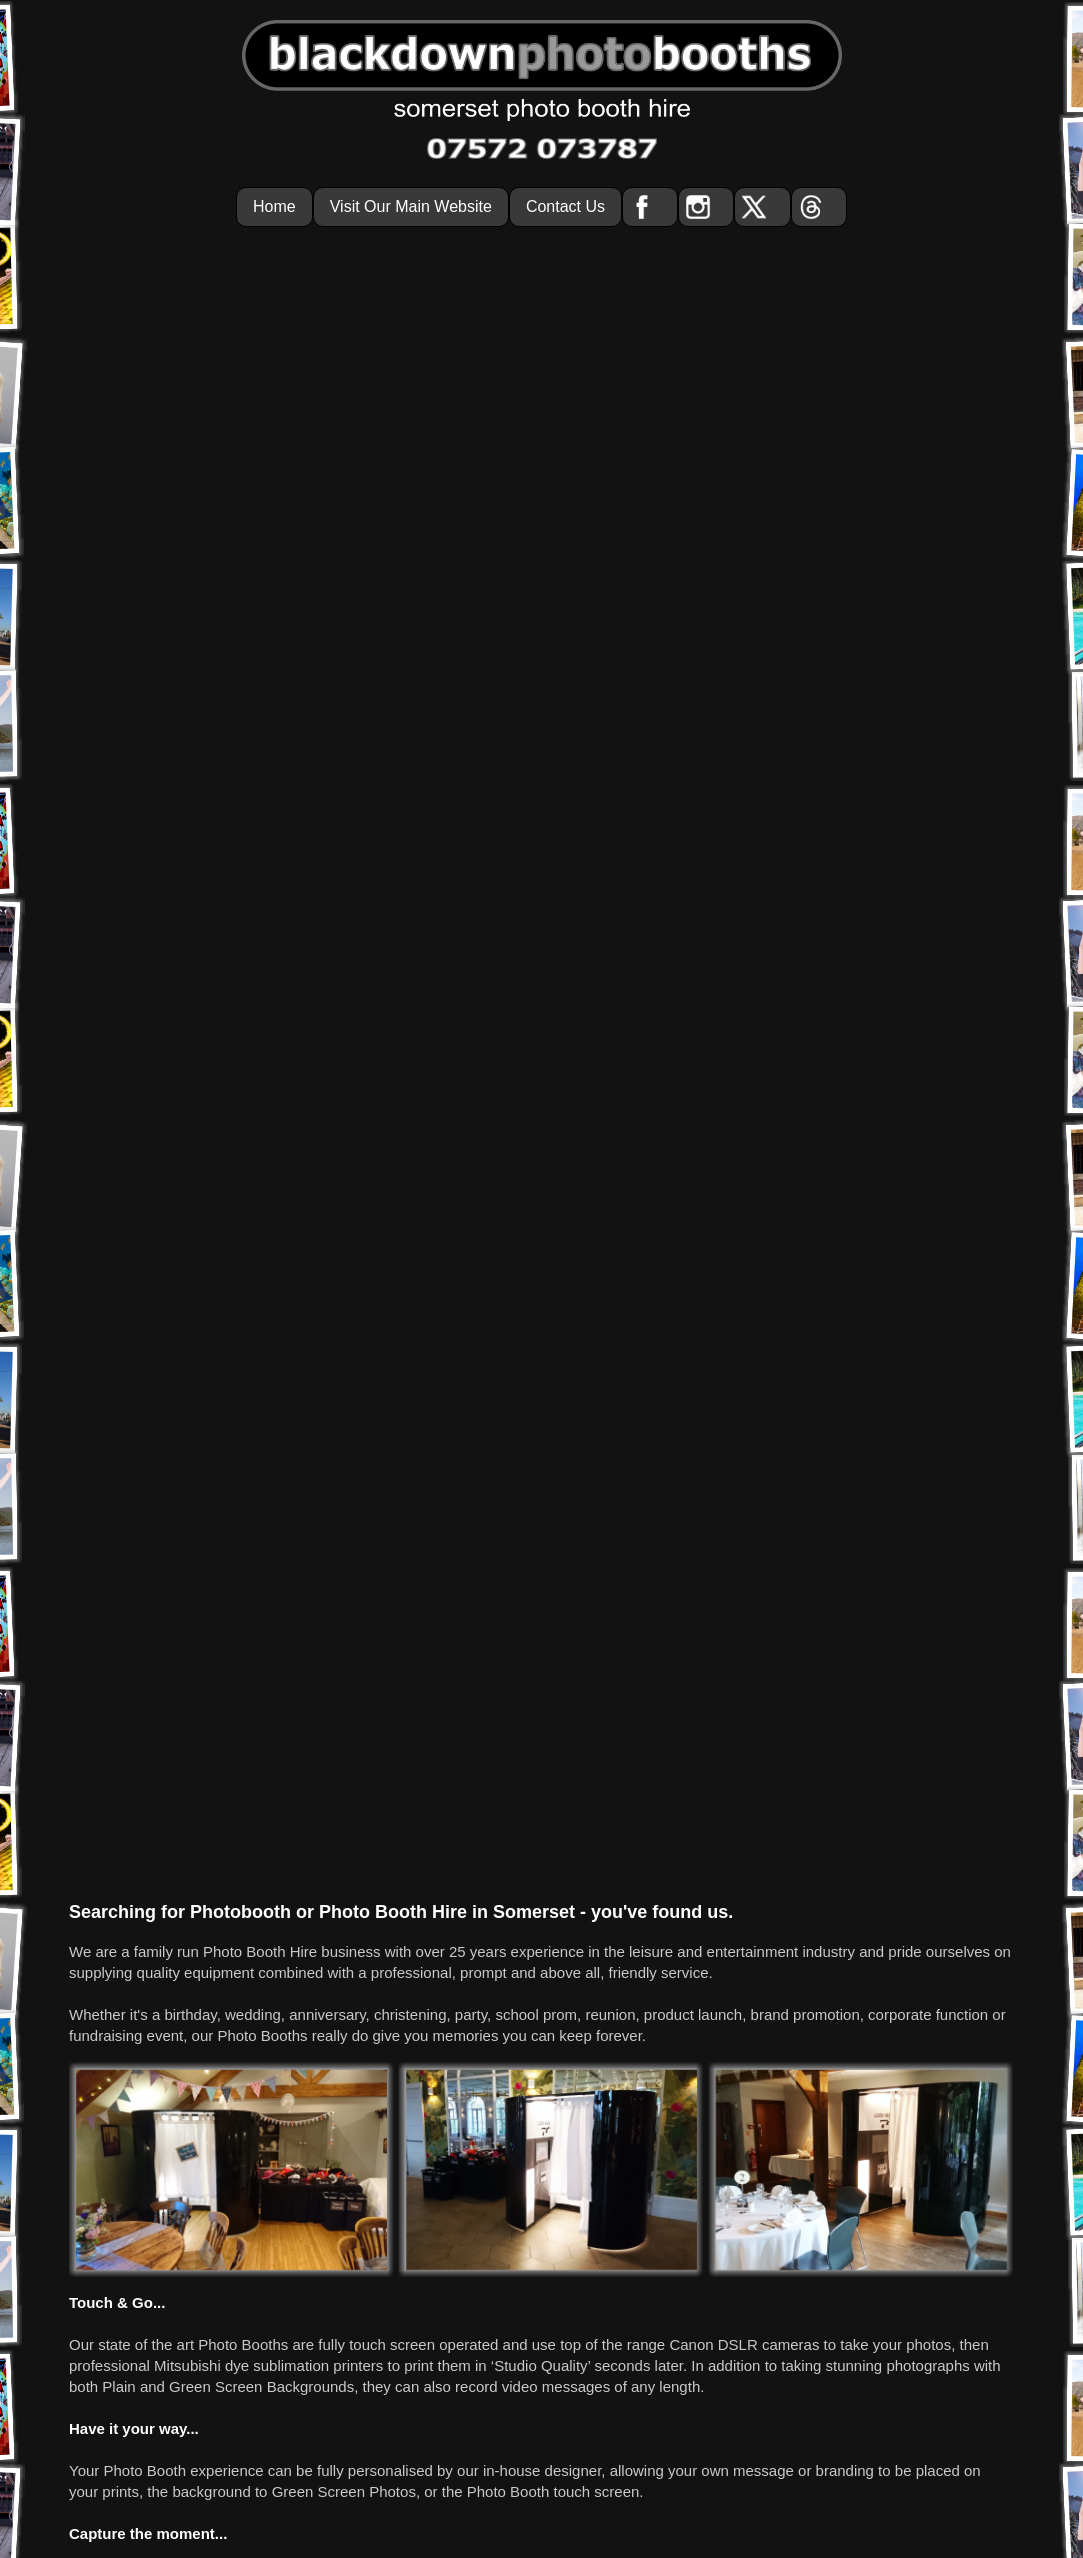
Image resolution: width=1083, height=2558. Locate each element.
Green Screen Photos (344, 1471)
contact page (879, 1555)
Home (274, 206)
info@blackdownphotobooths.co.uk (560, 2484)
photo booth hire (551, 2384)
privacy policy (652, 2384)
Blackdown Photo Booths (547, 2426)
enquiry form (743, 1555)
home (334, 2384)
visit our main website (427, 2384)
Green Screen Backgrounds (261, 1366)
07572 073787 (496, 1555)
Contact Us (565, 206)
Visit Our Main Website (411, 206)
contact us (735, 2384)
